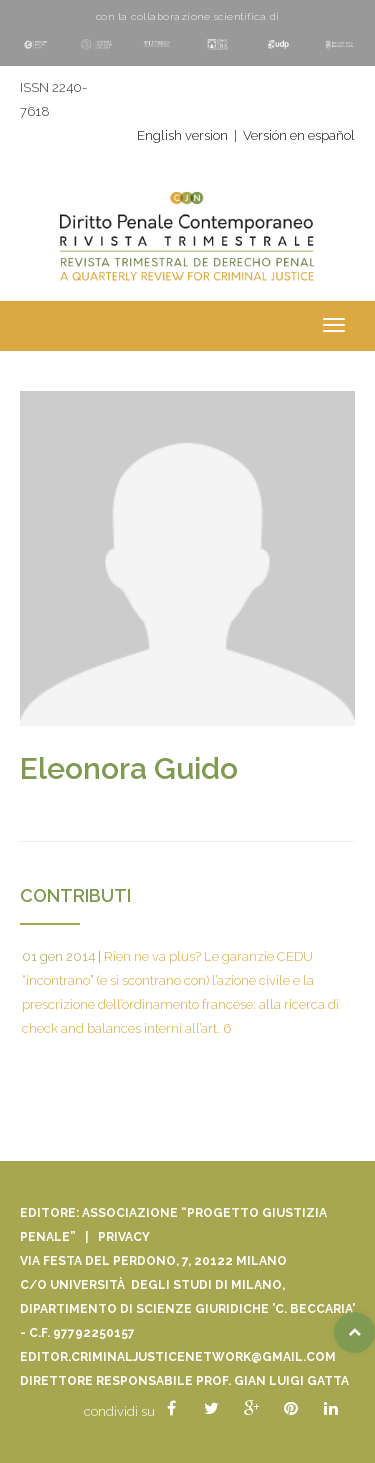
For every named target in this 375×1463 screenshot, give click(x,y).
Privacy (124, 1237)
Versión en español (299, 135)
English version (182, 135)
